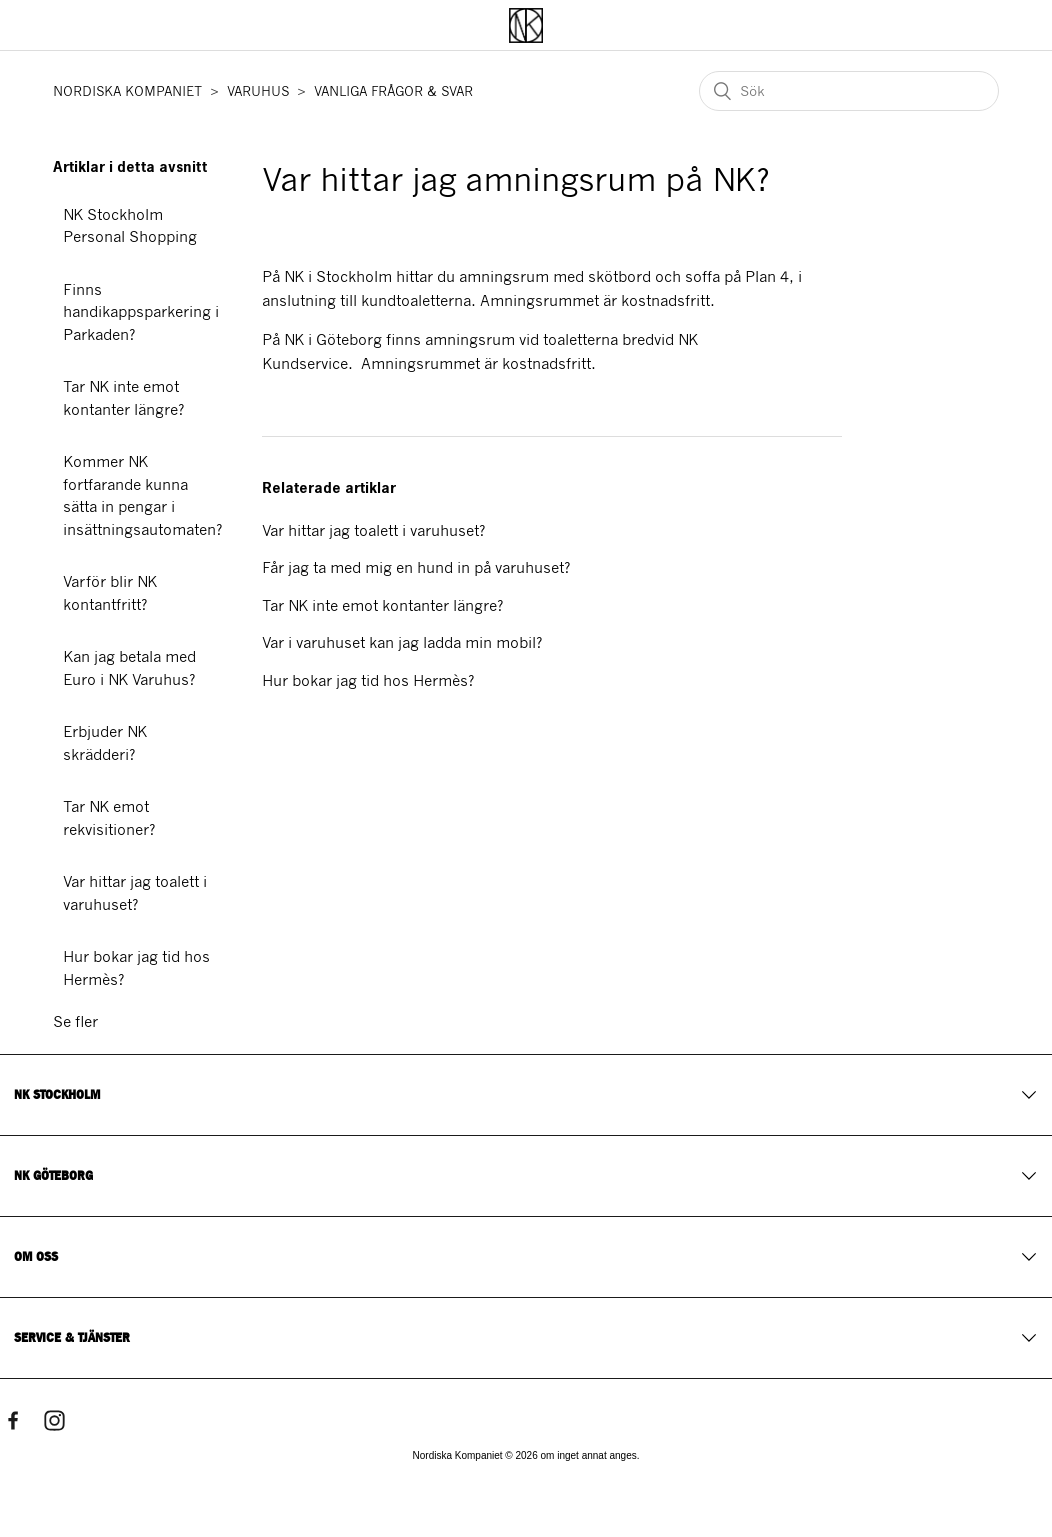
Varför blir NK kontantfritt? (110, 593)
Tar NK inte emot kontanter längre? (123, 398)
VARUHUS (258, 91)
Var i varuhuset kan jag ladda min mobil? (402, 643)
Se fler (75, 1022)
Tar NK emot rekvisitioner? (109, 818)
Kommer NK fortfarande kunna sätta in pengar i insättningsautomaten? (142, 496)
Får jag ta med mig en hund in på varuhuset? (416, 568)
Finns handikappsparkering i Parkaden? (141, 312)
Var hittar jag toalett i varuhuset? (135, 893)
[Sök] (849, 91)
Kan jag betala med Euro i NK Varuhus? (129, 668)
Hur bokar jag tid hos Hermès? (136, 968)
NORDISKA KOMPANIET (127, 91)
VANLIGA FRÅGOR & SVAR (393, 91)
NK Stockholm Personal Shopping (130, 226)
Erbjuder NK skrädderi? (105, 743)
